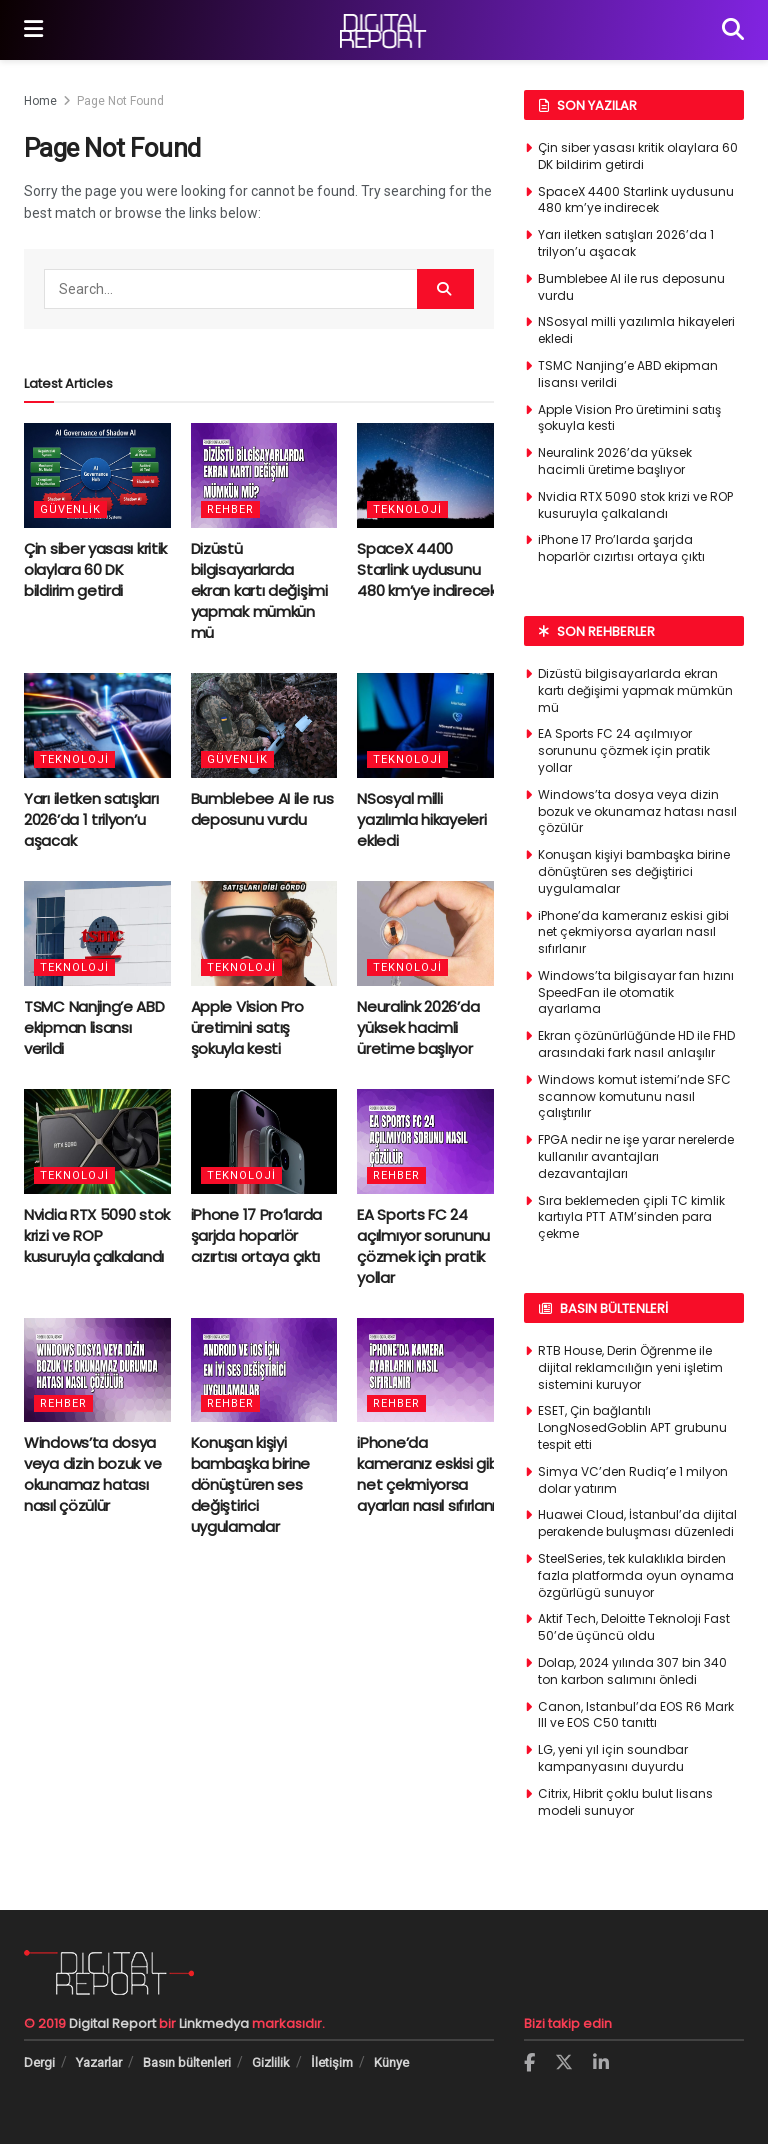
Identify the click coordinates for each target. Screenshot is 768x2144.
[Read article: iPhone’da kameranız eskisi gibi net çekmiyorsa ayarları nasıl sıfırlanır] (430, 1370)
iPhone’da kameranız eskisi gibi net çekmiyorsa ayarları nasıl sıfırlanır (429, 1474)
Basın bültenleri (187, 2062)
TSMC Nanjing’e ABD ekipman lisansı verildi (94, 1027)
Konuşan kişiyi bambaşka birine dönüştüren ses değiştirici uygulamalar (251, 1484)
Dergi (39, 2062)
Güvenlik (70, 509)
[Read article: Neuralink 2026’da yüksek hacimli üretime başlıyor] (430, 933)
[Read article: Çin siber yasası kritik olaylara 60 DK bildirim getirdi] (97, 475)
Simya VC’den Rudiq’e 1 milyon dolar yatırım (633, 1480)
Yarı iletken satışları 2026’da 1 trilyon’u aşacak (91, 819)
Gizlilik (271, 2062)
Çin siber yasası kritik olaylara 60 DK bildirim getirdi (95, 569)
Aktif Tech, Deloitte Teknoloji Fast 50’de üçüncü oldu (634, 1627)
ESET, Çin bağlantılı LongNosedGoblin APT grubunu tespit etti (632, 1427)
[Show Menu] (33, 30)
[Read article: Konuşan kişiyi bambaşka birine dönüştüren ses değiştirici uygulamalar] (264, 1370)
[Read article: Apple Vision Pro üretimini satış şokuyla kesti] (264, 933)
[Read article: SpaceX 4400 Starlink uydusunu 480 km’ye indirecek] (430, 475)
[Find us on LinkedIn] (601, 2063)
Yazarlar (99, 2062)
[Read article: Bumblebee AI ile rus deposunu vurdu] (264, 725)
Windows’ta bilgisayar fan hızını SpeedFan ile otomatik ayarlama (636, 992)
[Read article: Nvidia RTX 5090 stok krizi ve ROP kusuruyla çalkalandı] (97, 1141)
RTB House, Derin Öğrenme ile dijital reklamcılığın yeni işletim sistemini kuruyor (630, 1367)
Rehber (230, 509)
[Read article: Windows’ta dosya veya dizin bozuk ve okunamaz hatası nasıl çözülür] (97, 1370)
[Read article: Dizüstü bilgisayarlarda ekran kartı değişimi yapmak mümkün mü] (264, 475)
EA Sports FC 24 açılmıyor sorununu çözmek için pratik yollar (423, 1246)
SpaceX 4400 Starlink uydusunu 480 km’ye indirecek (426, 569)
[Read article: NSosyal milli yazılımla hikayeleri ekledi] (430, 725)
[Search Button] (733, 30)
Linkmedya (215, 2023)
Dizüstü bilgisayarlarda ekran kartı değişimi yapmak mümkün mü (259, 590)
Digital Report (112, 2023)
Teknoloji (407, 509)
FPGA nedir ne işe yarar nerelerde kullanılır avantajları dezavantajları (636, 1156)
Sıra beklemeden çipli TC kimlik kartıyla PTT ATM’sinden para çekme (631, 1217)
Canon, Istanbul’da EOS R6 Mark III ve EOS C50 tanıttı (636, 1715)
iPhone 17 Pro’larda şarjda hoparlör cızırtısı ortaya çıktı (256, 1235)
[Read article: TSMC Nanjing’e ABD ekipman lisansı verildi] (97, 933)
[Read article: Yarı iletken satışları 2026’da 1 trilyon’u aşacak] (97, 725)
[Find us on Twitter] (564, 2063)
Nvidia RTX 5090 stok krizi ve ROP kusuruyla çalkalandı (97, 1235)
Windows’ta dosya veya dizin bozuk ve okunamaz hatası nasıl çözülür (92, 1474)
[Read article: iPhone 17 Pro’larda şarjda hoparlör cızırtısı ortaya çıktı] (264, 1141)
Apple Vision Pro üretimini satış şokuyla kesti (247, 1027)
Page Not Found (120, 101)
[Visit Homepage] (383, 30)
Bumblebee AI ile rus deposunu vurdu (262, 809)
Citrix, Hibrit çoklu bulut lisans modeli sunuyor (625, 1802)
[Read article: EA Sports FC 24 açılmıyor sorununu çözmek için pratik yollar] (430, 1141)
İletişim (332, 2062)
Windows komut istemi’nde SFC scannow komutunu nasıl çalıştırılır (634, 1096)
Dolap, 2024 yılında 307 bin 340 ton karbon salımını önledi (632, 1671)
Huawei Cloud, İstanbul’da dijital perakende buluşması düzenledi (637, 1523)
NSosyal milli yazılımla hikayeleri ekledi (421, 819)
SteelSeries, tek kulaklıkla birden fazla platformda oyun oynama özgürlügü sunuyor (636, 1575)
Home (40, 101)
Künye (391, 2062)
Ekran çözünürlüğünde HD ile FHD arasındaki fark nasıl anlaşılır (636, 1044)
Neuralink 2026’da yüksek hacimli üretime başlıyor (418, 1027)
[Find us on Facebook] (529, 2063)
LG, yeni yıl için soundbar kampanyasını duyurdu (613, 1758)
